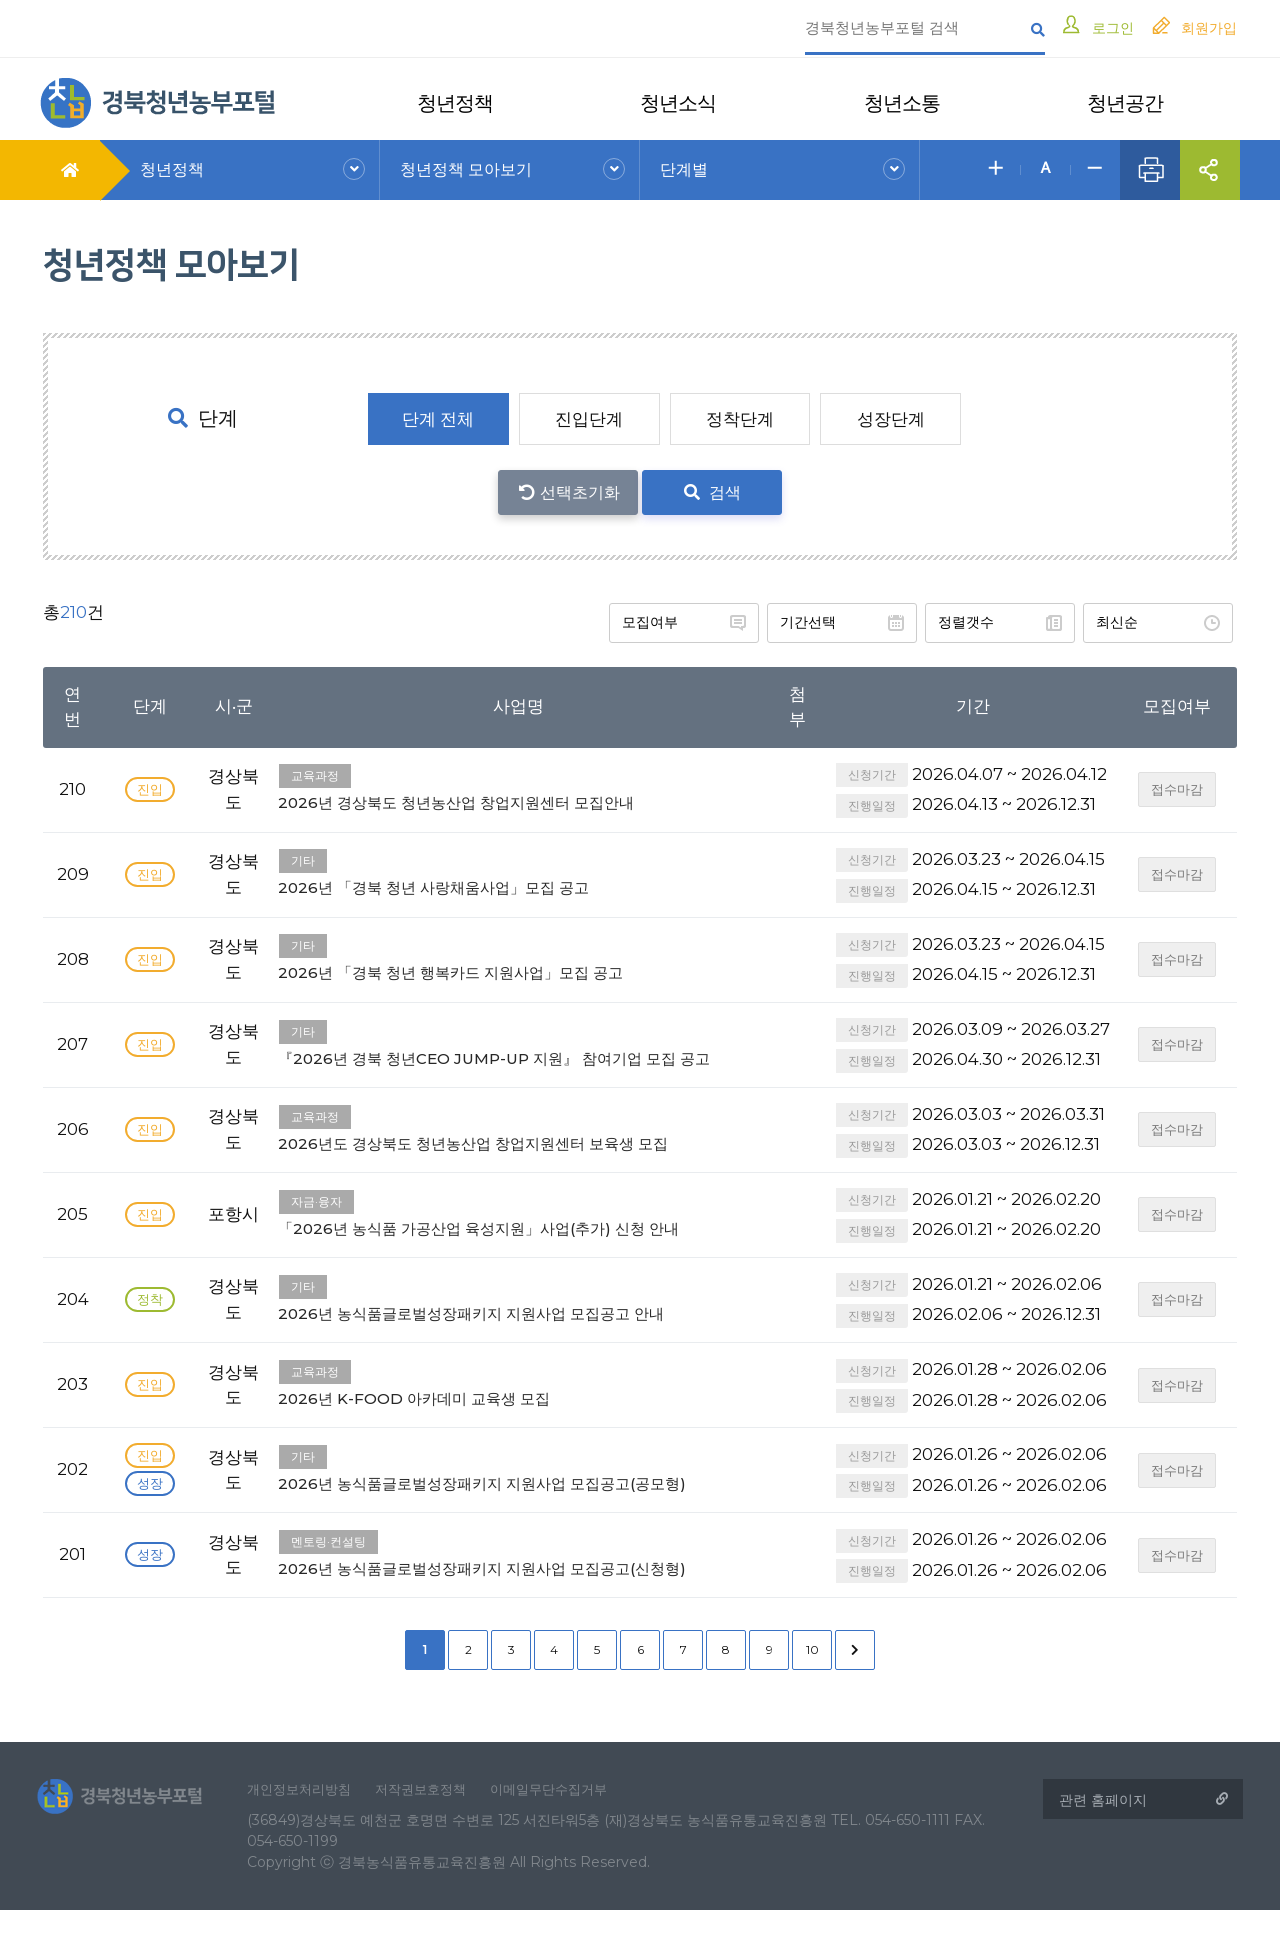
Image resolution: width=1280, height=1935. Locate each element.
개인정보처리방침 (306, 1811)
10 (812, 1668)
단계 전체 (436, 419)
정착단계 (740, 419)
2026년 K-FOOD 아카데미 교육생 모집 (519, 1402)
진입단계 (588, 419)
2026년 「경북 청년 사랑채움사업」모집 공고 (519, 869)
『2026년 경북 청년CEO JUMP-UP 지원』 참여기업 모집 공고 (519, 1051)
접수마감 (1180, 786)
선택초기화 (579, 492)
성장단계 (892, 419)
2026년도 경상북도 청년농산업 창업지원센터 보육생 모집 (519, 1146)
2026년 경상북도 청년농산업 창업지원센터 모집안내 (519, 784)
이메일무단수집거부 (571, 1811)
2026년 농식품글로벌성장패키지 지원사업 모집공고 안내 (519, 1317)
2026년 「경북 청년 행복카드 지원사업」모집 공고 (519, 954)
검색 (712, 492)
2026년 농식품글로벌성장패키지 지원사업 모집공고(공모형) (519, 1487)
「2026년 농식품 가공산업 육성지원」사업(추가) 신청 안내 (519, 1232)
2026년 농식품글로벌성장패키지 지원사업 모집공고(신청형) (519, 1572)
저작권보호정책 (435, 1811)
